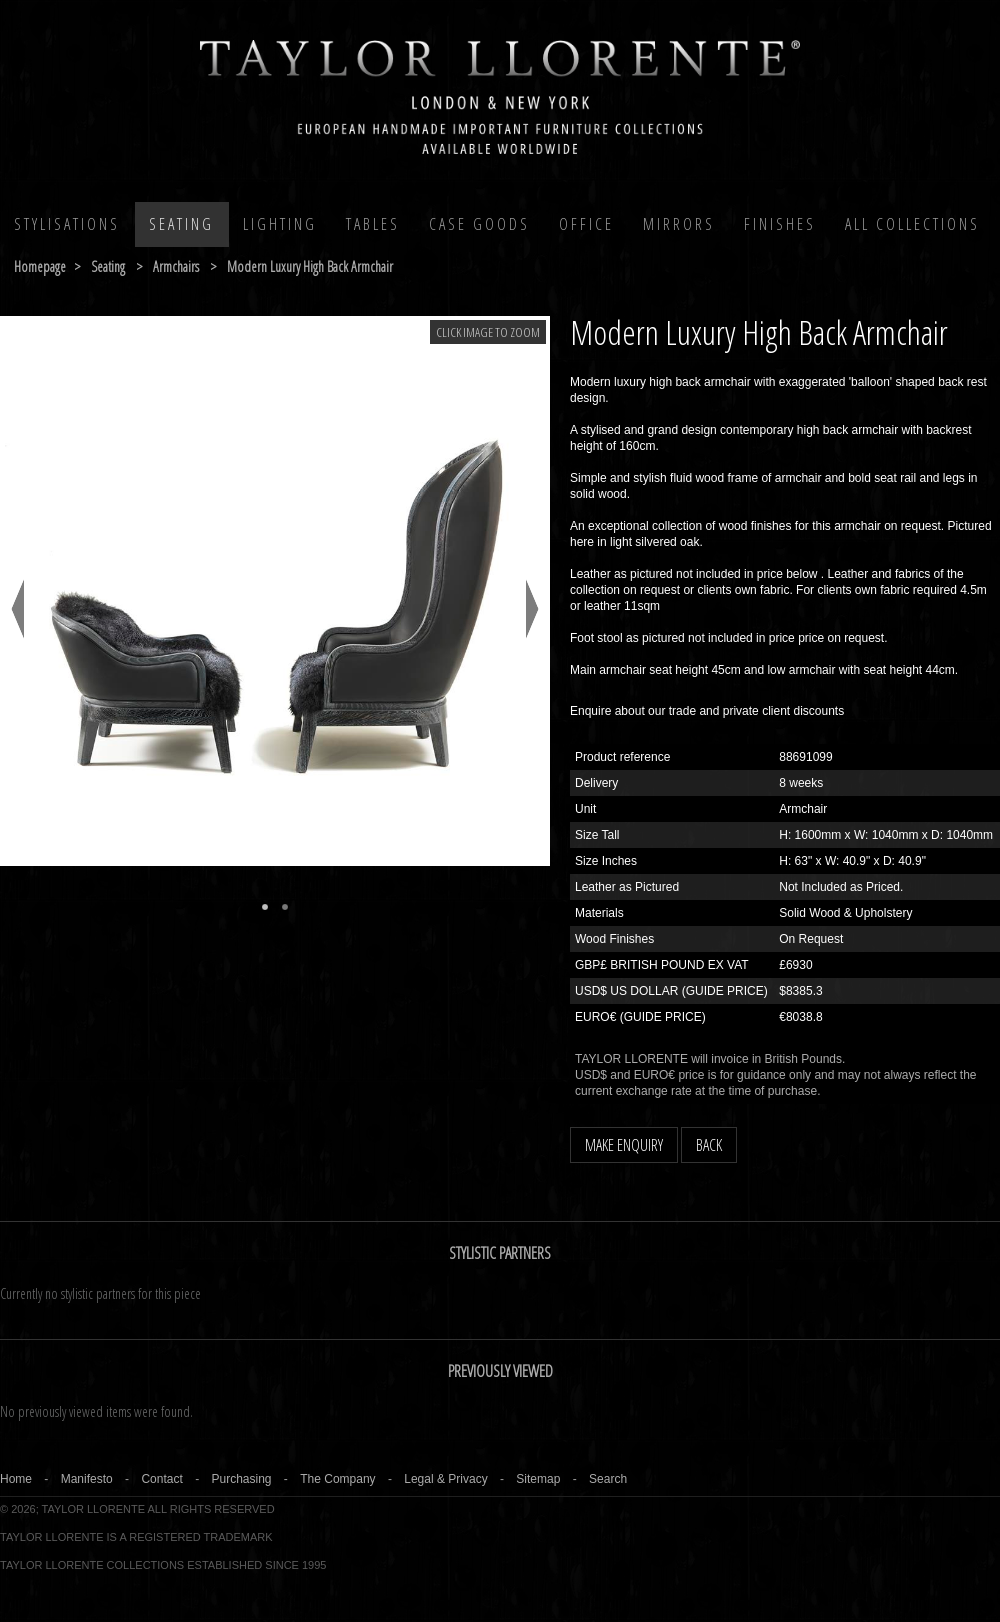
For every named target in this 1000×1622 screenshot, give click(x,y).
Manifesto (87, 1479)
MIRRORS (679, 224)
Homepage (40, 266)
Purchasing (241, 1479)
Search (608, 1479)
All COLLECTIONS (912, 224)
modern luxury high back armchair (310, 266)
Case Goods (479, 224)
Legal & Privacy (445, 1479)
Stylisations (67, 224)
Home (16, 1479)
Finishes (780, 224)
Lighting (280, 224)
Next (532, 609)
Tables (373, 224)
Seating (181, 224)
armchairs (176, 266)
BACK (709, 1145)
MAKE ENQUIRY (624, 1145)
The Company (337, 1479)
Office (586, 224)
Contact (161, 1479)
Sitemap (538, 1479)
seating (108, 266)
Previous (17, 609)
